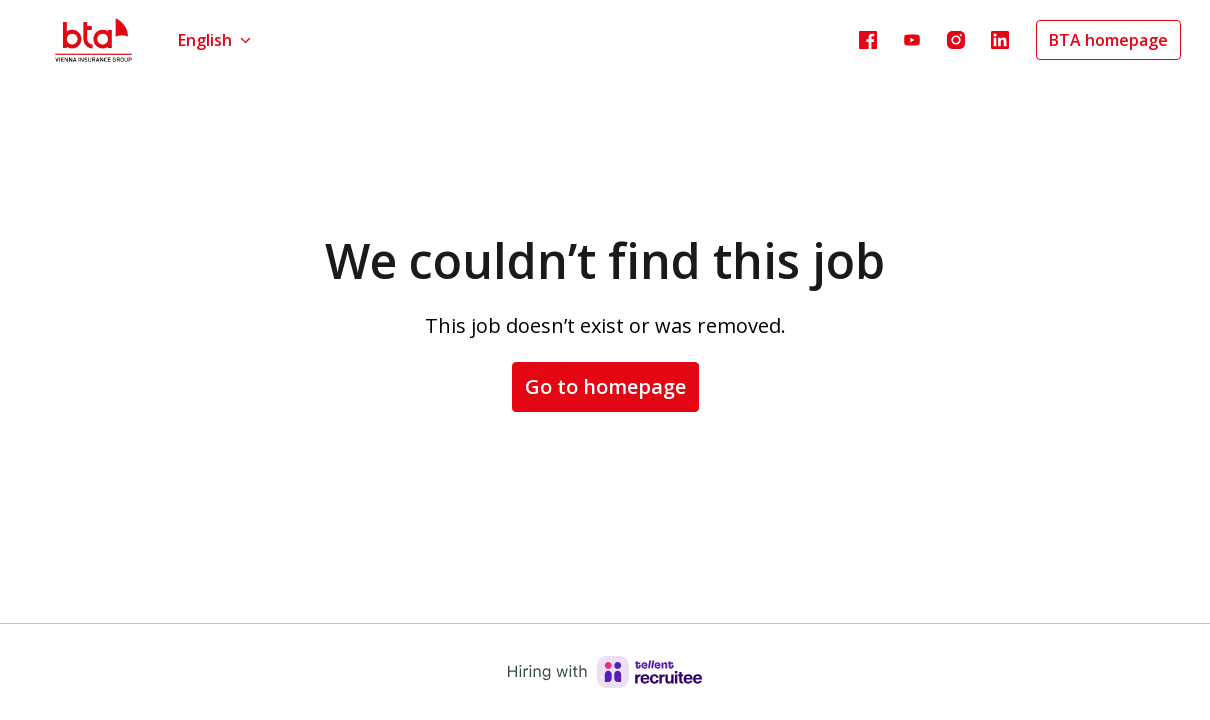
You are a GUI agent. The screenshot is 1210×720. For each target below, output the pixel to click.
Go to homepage (605, 386)
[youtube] (912, 40)
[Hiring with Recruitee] (605, 672)
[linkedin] (1000, 40)
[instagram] (956, 40)
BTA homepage (1108, 40)
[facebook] (868, 40)
